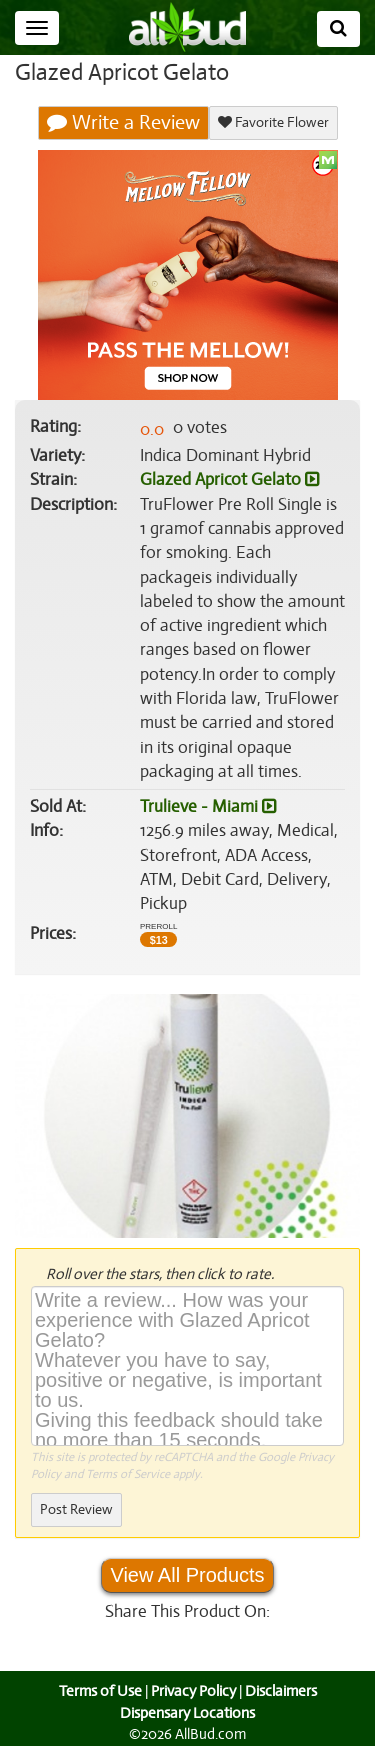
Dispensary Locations (188, 1713)
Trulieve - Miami (207, 807)
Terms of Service (126, 1474)
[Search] (338, 29)
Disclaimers (282, 1691)
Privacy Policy (193, 1691)
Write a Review (124, 123)
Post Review (76, 1509)
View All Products (187, 1575)
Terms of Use (97, 1691)
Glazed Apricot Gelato (228, 480)
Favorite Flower (272, 122)
